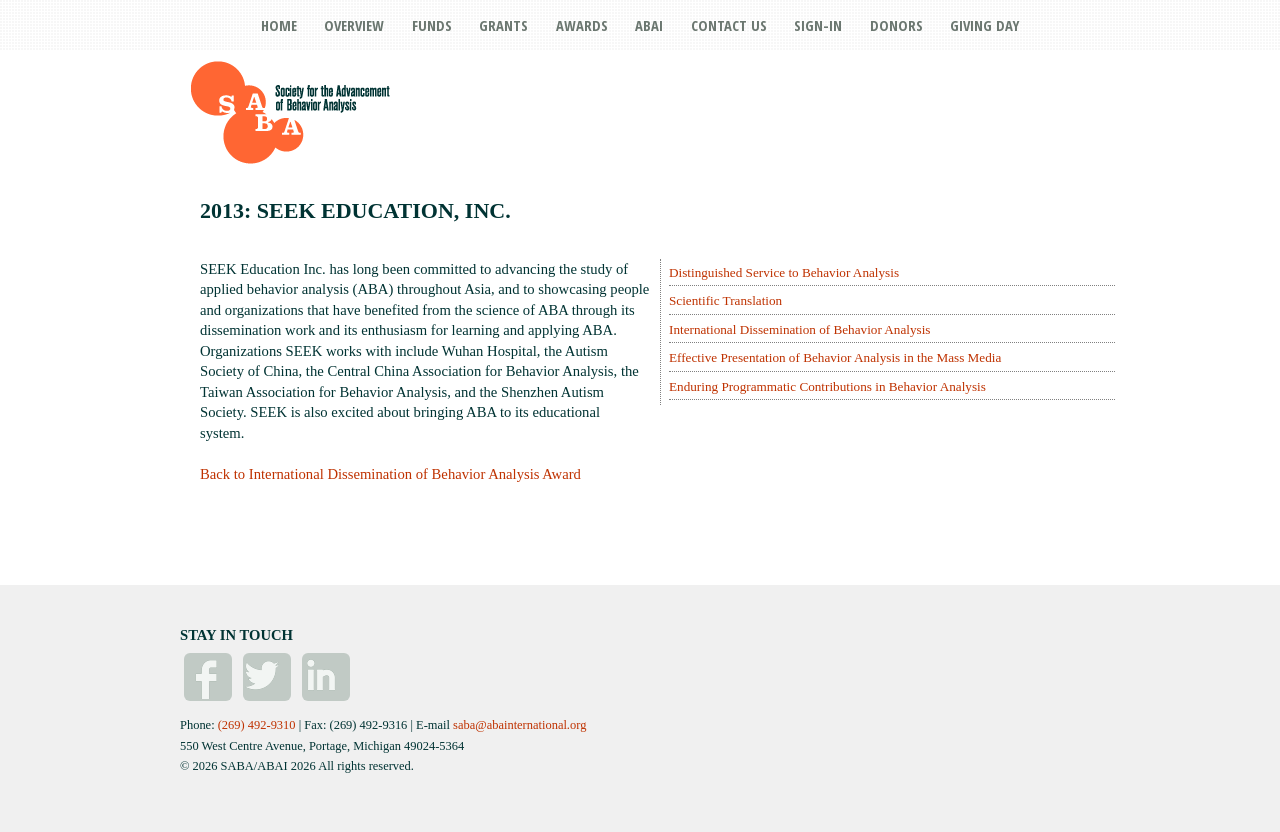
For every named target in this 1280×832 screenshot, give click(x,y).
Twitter (267, 677)
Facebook (208, 677)
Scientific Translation (725, 300)
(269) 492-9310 (257, 725)
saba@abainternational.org (519, 725)
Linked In (326, 677)
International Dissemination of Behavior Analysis (800, 329)
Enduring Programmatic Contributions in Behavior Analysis (827, 386)
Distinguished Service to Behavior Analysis (784, 272)
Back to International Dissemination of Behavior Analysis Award (390, 474)
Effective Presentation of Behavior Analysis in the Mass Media (835, 357)
